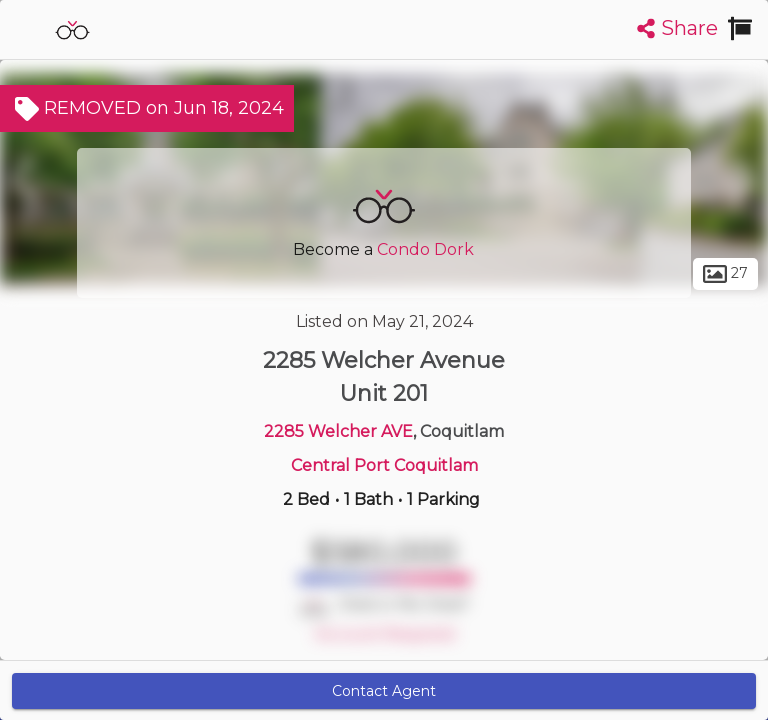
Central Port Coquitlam (384, 465)
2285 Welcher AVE (338, 431)
